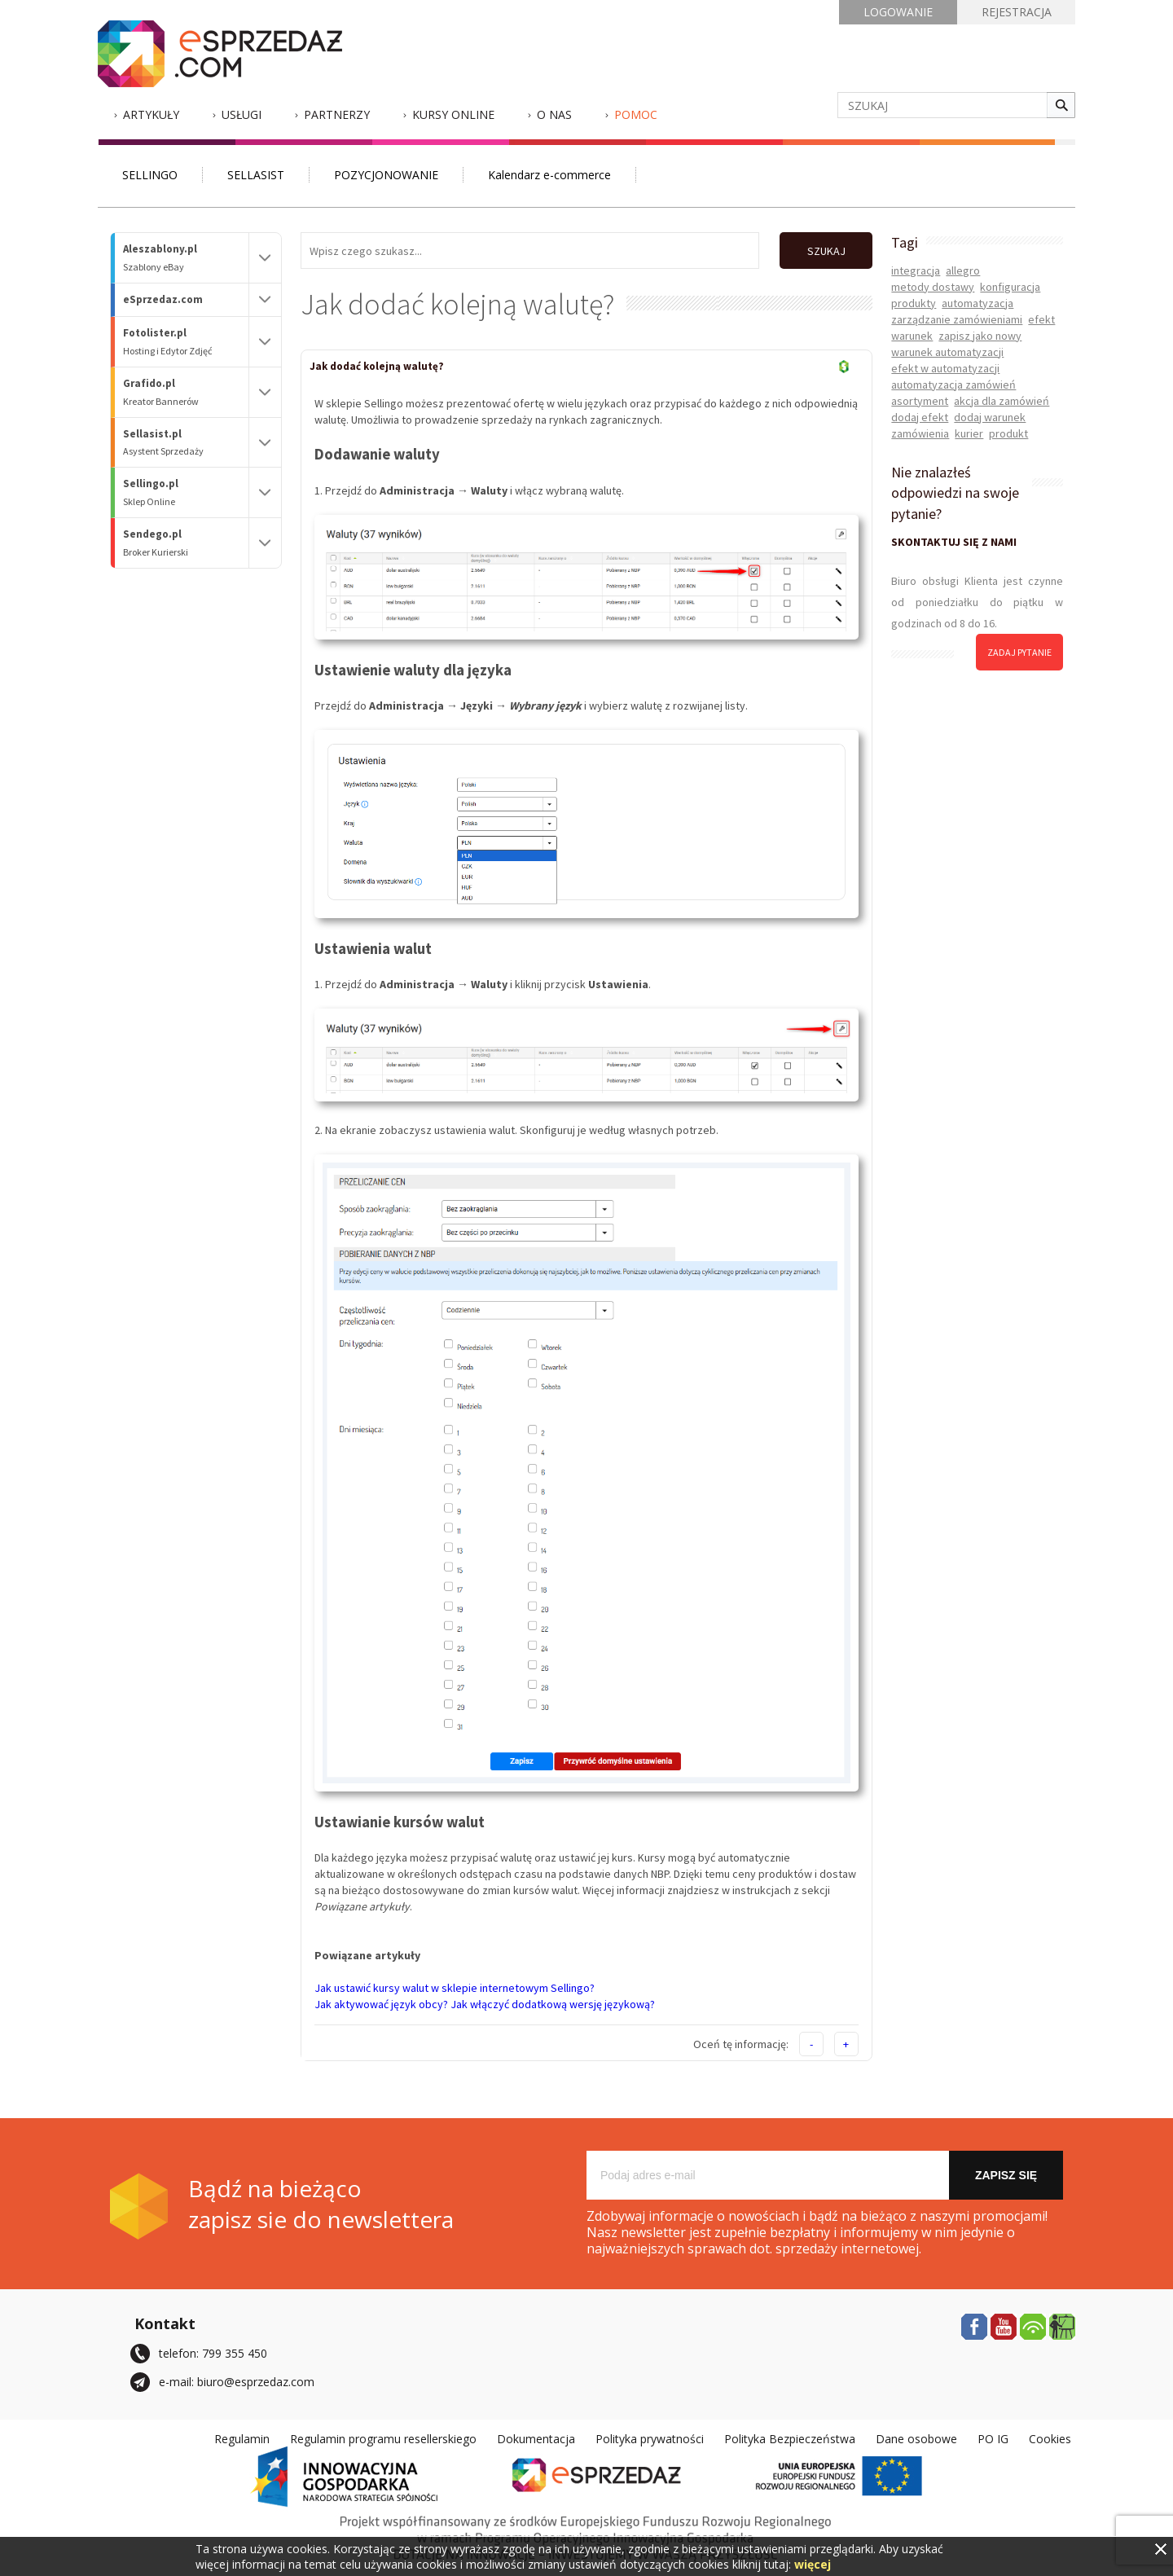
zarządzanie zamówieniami (956, 319)
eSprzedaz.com (163, 299)
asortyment (919, 400)
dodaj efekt (919, 417)
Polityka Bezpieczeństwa (789, 2438)
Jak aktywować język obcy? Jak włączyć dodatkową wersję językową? (484, 2004)
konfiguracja (1010, 286)
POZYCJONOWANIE (386, 174)
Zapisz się (1006, 2175)
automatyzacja (977, 303)
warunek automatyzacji (947, 352)
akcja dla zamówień (1001, 400)
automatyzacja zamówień (953, 384)
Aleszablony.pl (185, 258)
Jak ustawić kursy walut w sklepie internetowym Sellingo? (454, 1987)
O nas (554, 114)
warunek (912, 335)
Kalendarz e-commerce (549, 174)
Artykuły (151, 114)
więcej (812, 2564)
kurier (969, 433)
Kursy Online (453, 114)
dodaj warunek (990, 417)
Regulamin (242, 2438)
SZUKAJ (825, 251)
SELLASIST (255, 174)
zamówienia (920, 433)
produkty (913, 303)
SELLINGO (150, 174)
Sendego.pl (185, 543)
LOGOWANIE (898, 12)
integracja (915, 270)
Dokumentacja (536, 2438)
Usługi (241, 114)
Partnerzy (337, 114)
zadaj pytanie (1019, 652)
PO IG (993, 2438)
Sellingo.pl (185, 492)
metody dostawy (932, 286)
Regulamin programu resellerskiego (383, 2438)
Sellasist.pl (185, 443)
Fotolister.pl (185, 342)
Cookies (1050, 2438)
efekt (1041, 319)
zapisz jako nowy (979, 335)
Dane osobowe (916, 2438)
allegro (963, 270)
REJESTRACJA (1017, 12)
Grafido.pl (185, 392)
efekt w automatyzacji (945, 368)
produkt (1008, 433)
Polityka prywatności (649, 2438)
